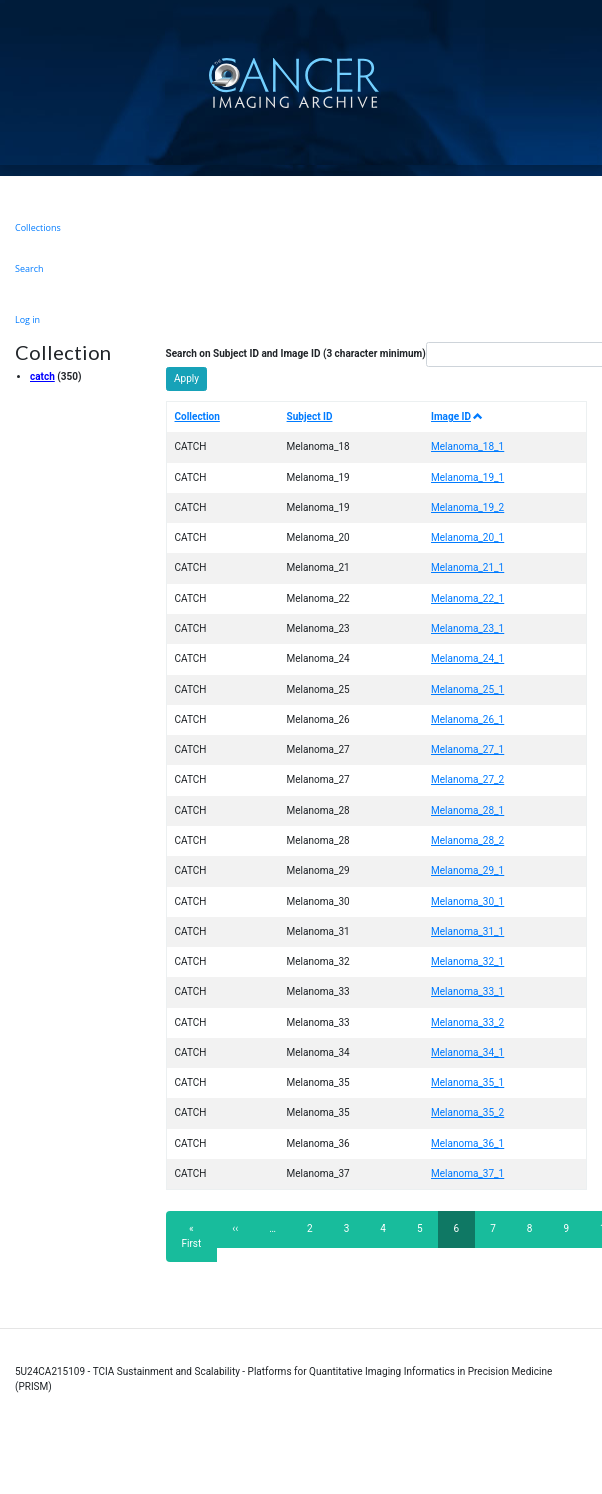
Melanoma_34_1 (467, 1052)
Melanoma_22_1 (467, 598)
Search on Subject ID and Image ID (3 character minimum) (296, 353)
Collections (38, 227)
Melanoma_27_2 (467, 779)
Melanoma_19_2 (467, 507)
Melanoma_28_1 (467, 810)
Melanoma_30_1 (467, 901)
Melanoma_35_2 (467, 1112)
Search (29, 268)
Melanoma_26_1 (467, 719)
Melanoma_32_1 (467, 961)
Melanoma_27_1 (467, 749)
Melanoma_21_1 (467, 567)
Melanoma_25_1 (467, 689)
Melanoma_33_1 (467, 991)
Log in (27, 319)
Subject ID (310, 416)
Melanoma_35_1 (467, 1082)
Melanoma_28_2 (467, 840)
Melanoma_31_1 (467, 931)
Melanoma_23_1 (467, 628)
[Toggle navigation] (584, 82)
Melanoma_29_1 (467, 870)
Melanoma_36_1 (467, 1143)
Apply (186, 378)
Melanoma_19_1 (467, 477)
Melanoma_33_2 (467, 1022)
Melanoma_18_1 (467, 446)
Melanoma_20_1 (467, 537)
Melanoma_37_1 (467, 1173)
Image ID (457, 416)
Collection (197, 416)
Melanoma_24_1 (467, 658)
